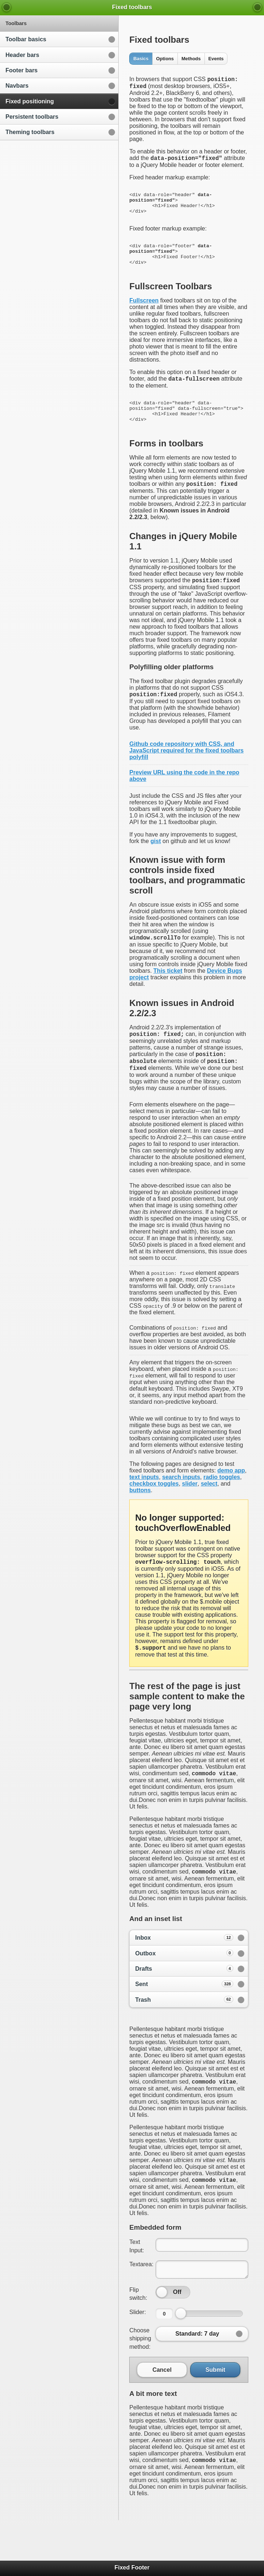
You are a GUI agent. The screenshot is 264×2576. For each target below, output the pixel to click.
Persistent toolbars (31, 117)
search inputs (181, 1510)
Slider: (137, 2351)
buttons (140, 1523)
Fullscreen (143, 317)
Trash (184, 2036)
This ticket (167, 999)
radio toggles (221, 1510)
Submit (215, 2409)
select (209, 1516)
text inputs (144, 1510)
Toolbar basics (25, 39)
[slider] (161, 2331)
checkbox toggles (154, 1516)
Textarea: (141, 2304)
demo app (231, 1503)
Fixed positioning (29, 101)
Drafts (184, 2005)
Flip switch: (138, 2333)
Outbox (184, 1990)
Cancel (162, 2409)
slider (190, 1516)
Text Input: (136, 2285)
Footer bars (21, 70)
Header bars (22, 55)
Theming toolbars (29, 132)
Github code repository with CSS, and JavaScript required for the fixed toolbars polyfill (186, 778)
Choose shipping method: (140, 2378)
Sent (184, 2021)
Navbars (16, 86)
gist (155, 868)
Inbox (184, 1974)
